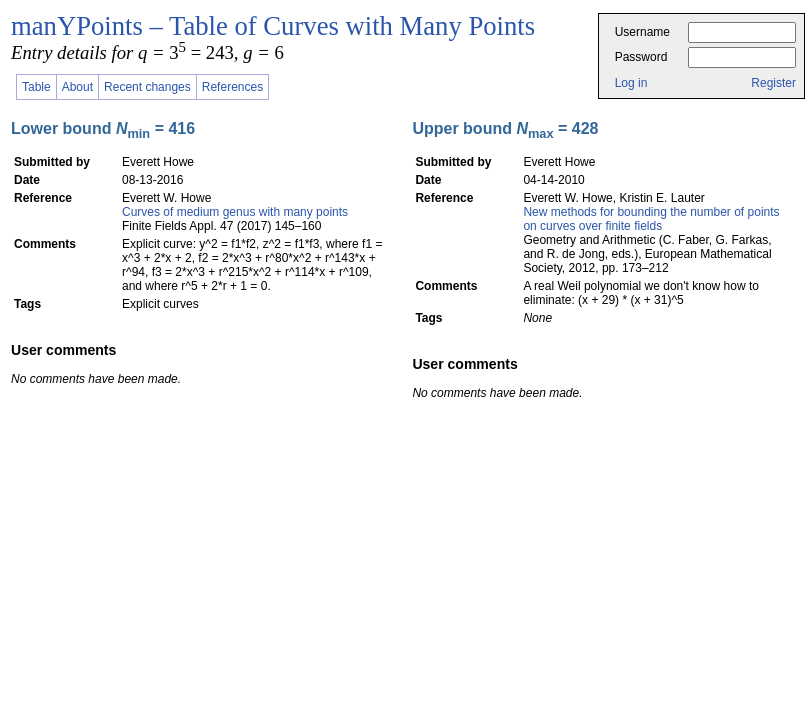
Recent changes (147, 87)
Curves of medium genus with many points (235, 212)
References (232, 87)
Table (36, 87)
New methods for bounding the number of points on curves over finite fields (651, 219)
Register (773, 83)
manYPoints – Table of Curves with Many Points (273, 26)
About (77, 87)
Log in (631, 83)
